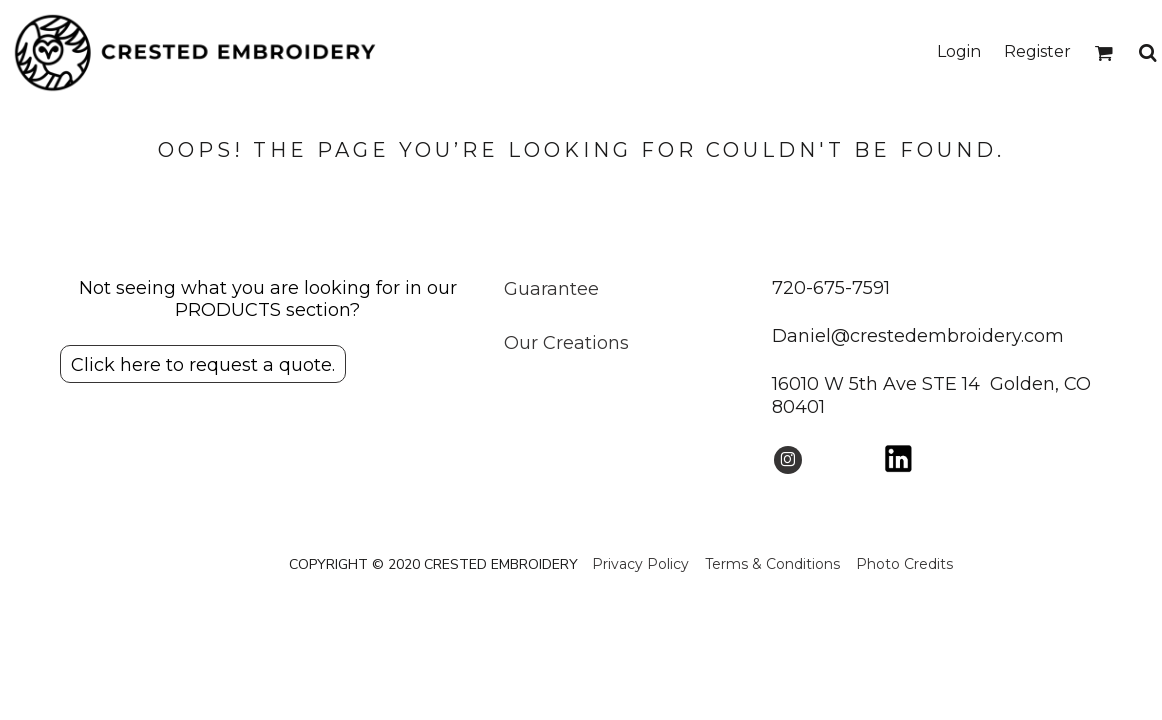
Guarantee (551, 289)
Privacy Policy (640, 564)
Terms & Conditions (772, 564)
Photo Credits (904, 564)
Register (1037, 51)
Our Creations (566, 343)
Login (959, 51)
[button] (1103, 52)
